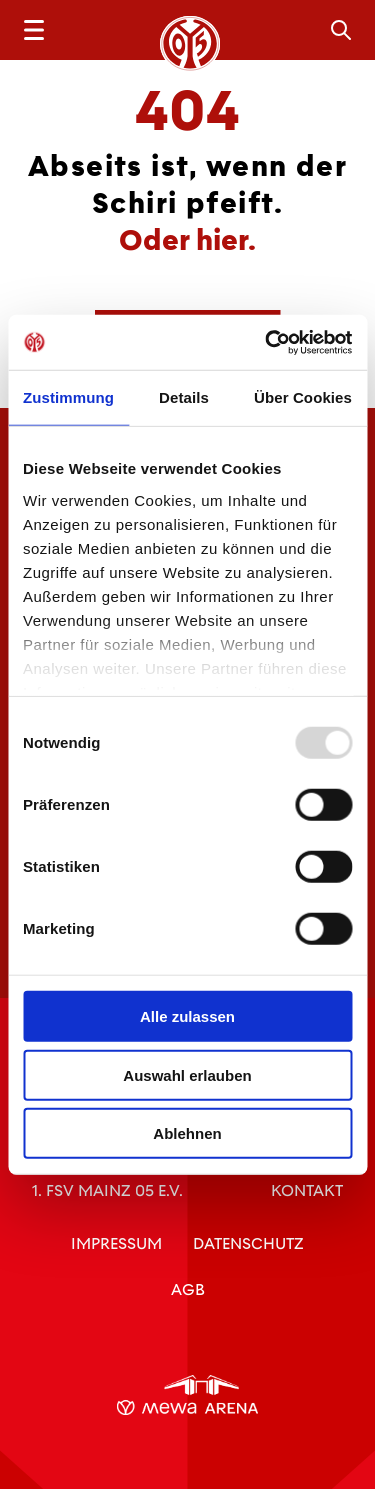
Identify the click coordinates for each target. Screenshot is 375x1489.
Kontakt (307, 1190)
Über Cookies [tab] (303, 397)
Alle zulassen (187, 1016)
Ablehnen (187, 1133)
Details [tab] (184, 397)
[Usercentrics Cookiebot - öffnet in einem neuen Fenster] (267, 342)
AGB (188, 1289)
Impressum (116, 1243)
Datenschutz (248, 1243)
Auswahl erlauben (187, 1074)
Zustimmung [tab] (68, 397)
